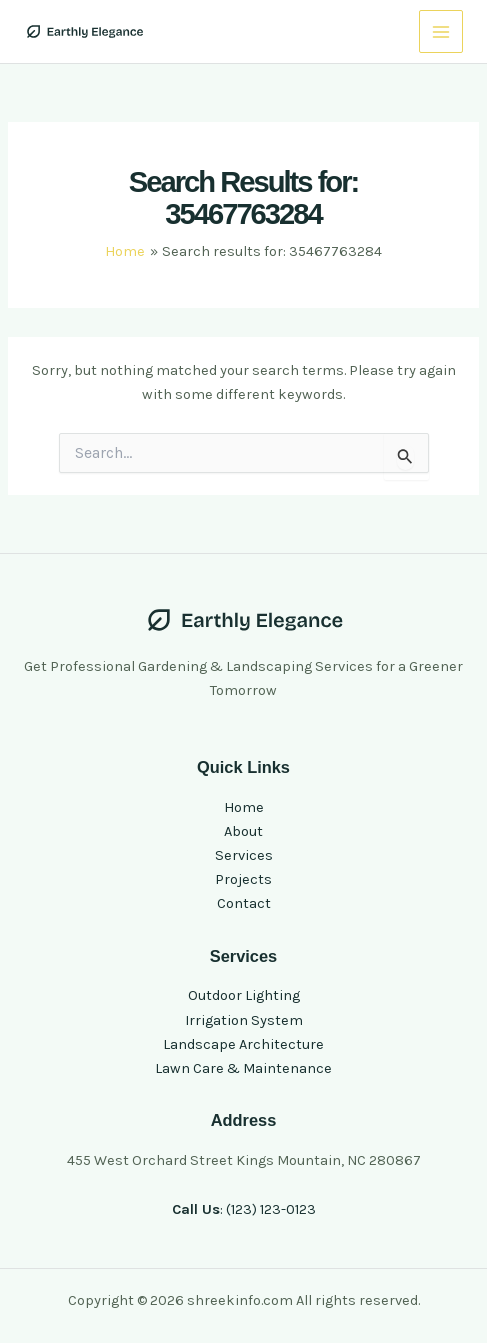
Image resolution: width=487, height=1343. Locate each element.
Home (244, 807)
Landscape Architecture (243, 1044)
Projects (243, 879)
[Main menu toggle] (441, 32)
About (243, 831)
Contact (244, 903)
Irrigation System (244, 1020)
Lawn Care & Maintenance (243, 1068)
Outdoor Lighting (244, 995)
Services (244, 855)
